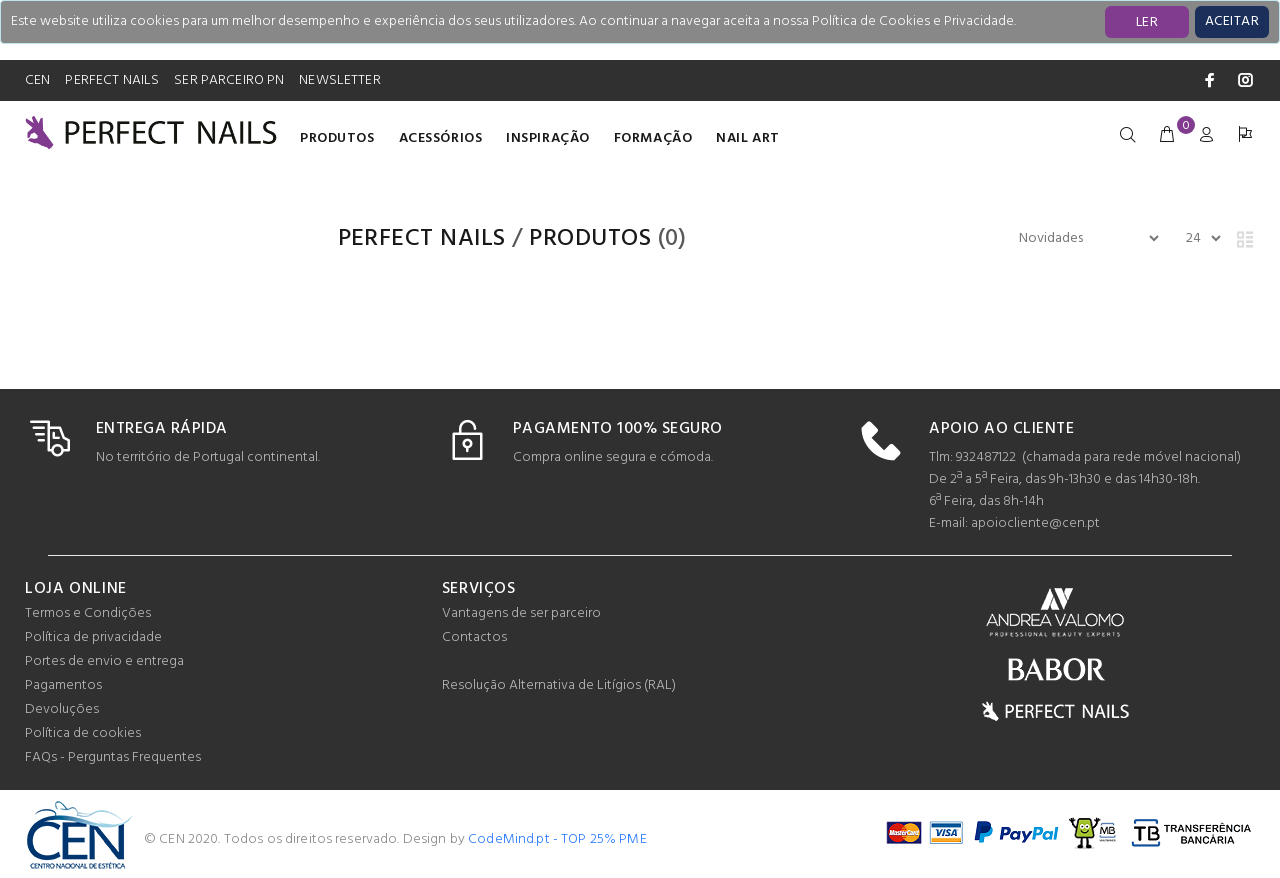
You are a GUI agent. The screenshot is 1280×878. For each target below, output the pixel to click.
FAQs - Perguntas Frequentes (113, 757)
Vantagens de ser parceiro (521, 613)
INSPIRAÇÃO (548, 138)
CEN (37, 80)
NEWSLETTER (339, 80)
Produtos (337, 138)
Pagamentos (63, 685)
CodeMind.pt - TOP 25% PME (557, 839)
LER (1147, 22)
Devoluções (62, 709)
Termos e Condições (88, 613)
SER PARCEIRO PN (229, 80)
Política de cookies (83, 733)
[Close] (1232, 22)
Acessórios (441, 138)
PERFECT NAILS (112, 80)
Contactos (474, 637)
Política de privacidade (93, 637)
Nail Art (747, 138)
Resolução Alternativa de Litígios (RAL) (559, 685)
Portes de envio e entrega (104, 661)
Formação (653, 138)
